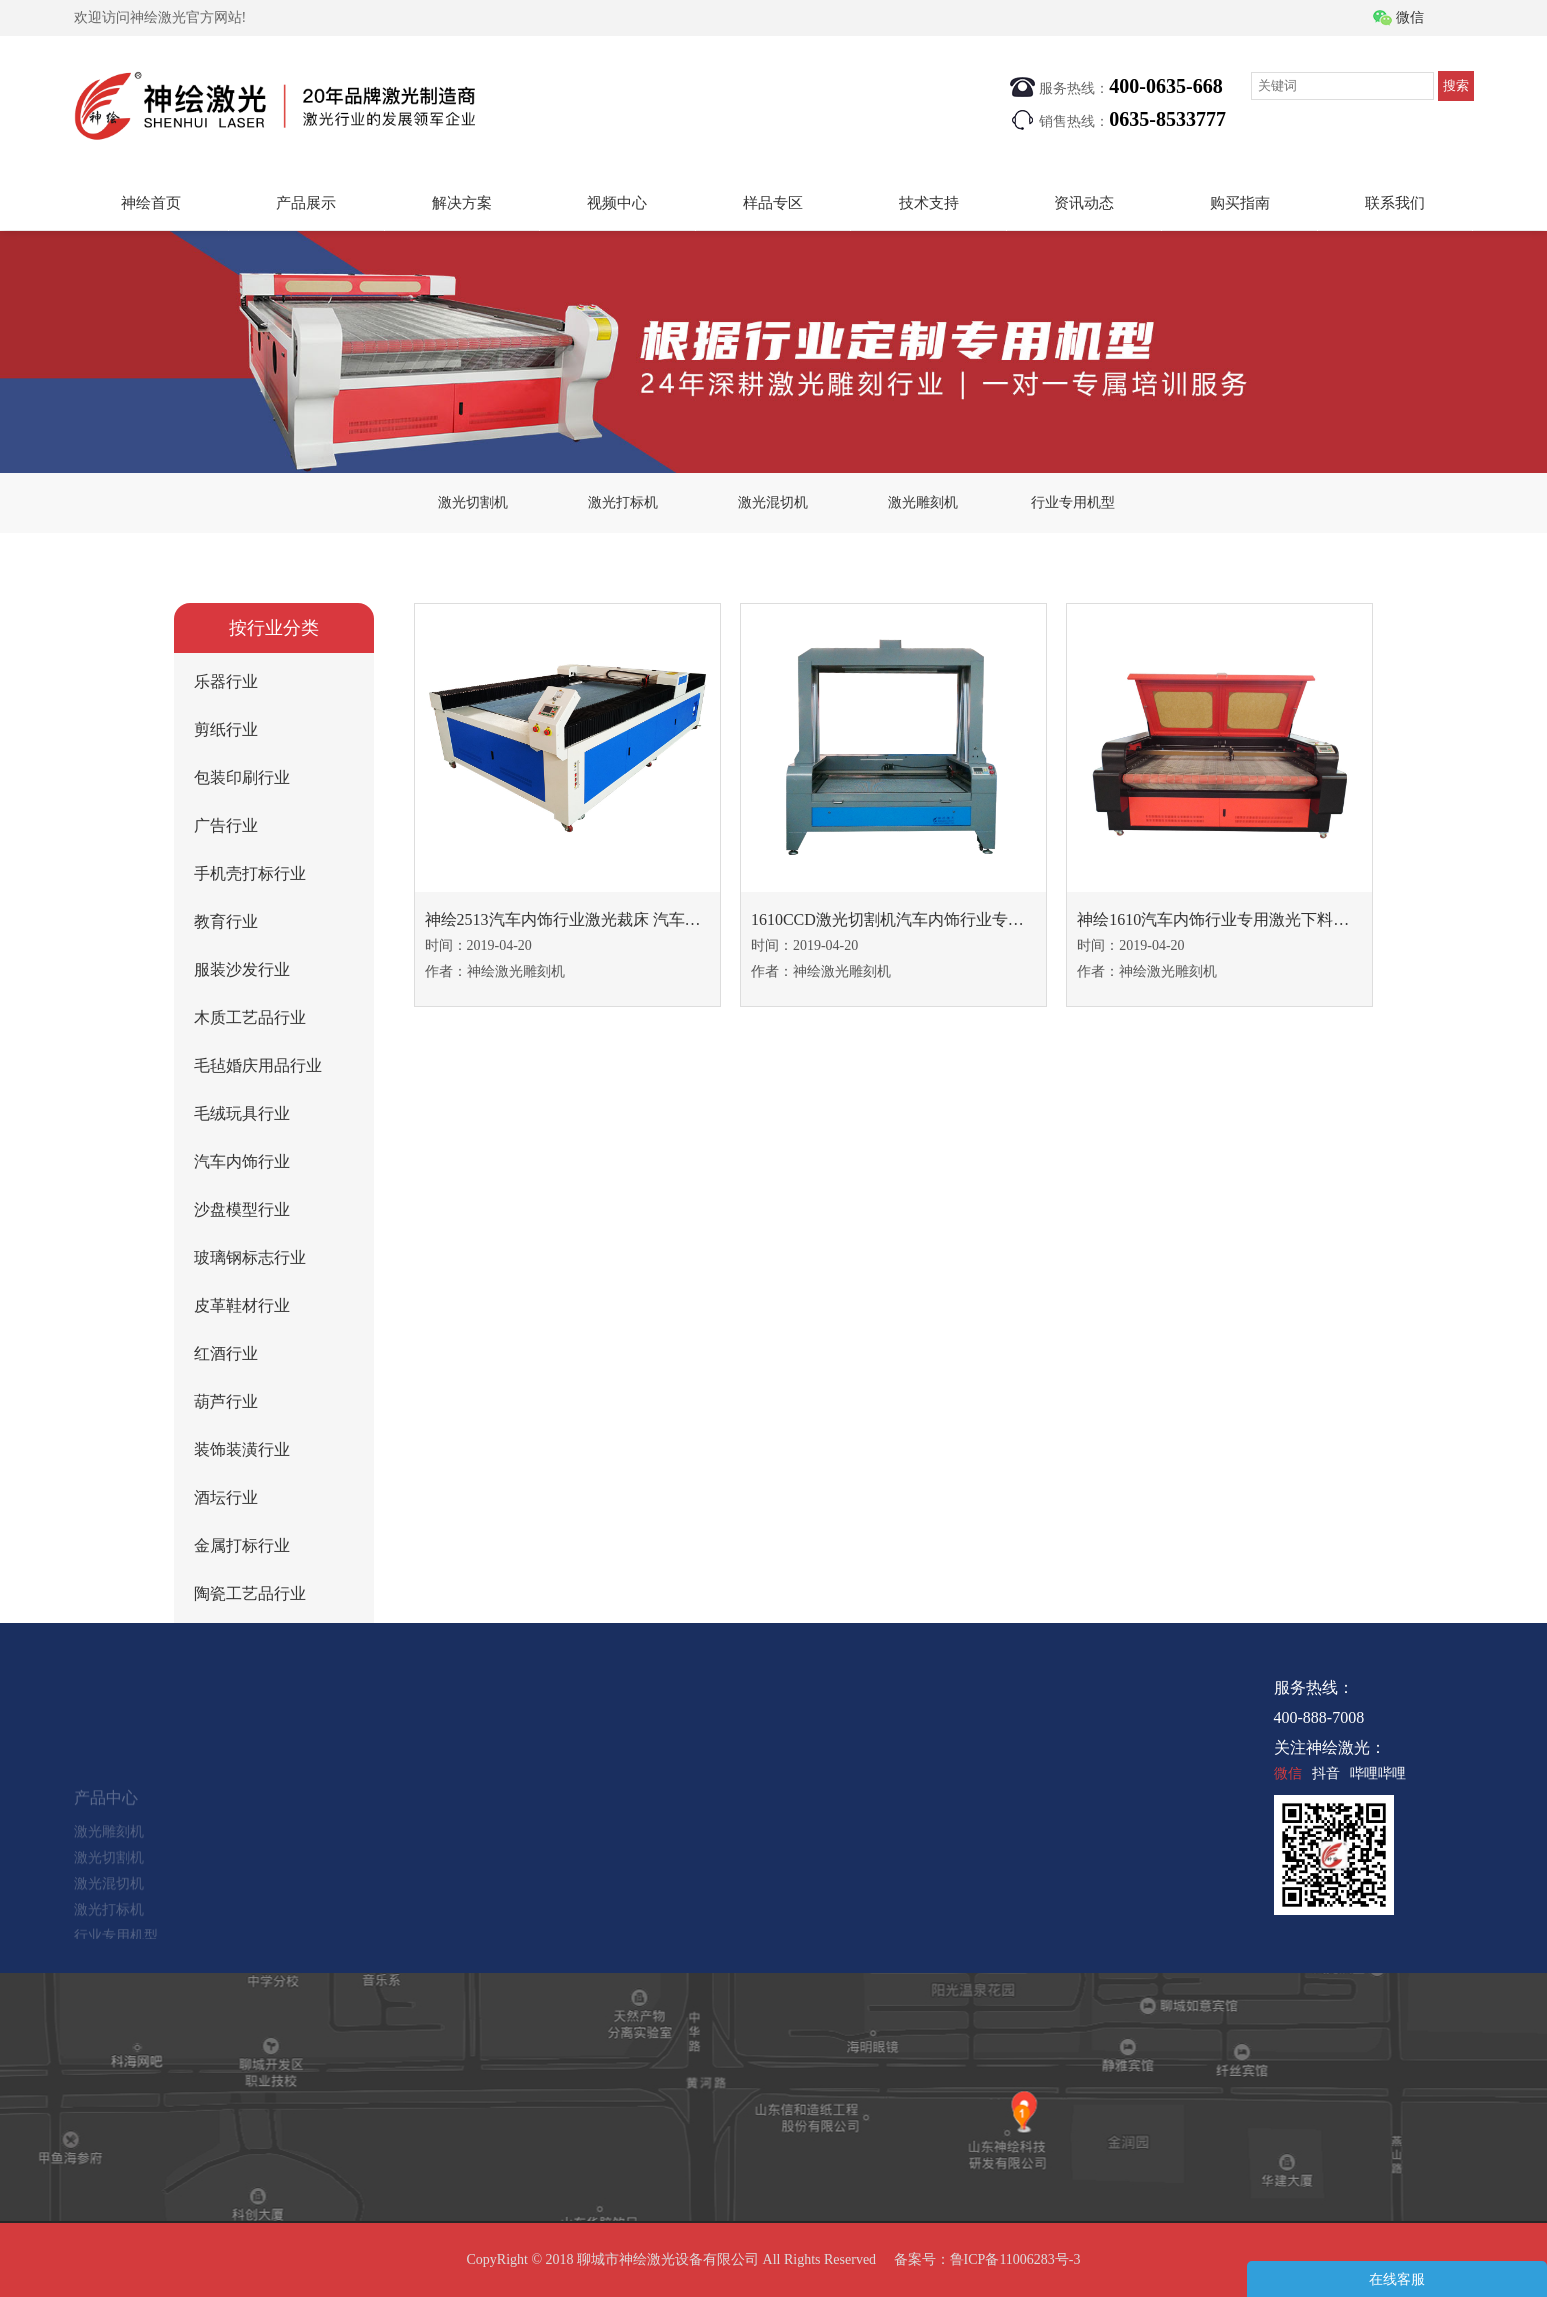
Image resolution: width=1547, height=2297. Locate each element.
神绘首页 (151, 203)
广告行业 (226, 825)
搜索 (1456, 85)
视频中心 (617, 203)
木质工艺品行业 (250, 1017)
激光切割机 (473, 502)
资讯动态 (1084, 203)
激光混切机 (773, 502)
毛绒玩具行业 (242, 1113)
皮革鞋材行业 (242, 1305)
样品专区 (773, 203)
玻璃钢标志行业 (250, 1257)
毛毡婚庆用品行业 (258, 1065)
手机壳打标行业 (250, 873)
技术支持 (929, 203)
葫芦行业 (226, 1401)
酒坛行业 (226, 1497)
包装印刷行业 (242, 777)
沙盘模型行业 (242, 1209)
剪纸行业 (226, 729)
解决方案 (462, 203)
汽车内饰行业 (242, 1161)
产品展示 (306, 203)
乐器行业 (226, 681)
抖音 (1326, 1773)
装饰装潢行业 (242, 1449)
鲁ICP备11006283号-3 (1015, 2259)
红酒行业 (226, 1353)
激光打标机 (623, 502)
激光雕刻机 (923, 502)
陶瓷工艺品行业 (250, 1593)
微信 (1410, 17)
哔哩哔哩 (1378, 1773)
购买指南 (1240, 203)
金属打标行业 (242, 1545)
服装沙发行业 (242, 969)
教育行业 (226, 921)
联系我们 (1395, 203)
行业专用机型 (1073, 502)
